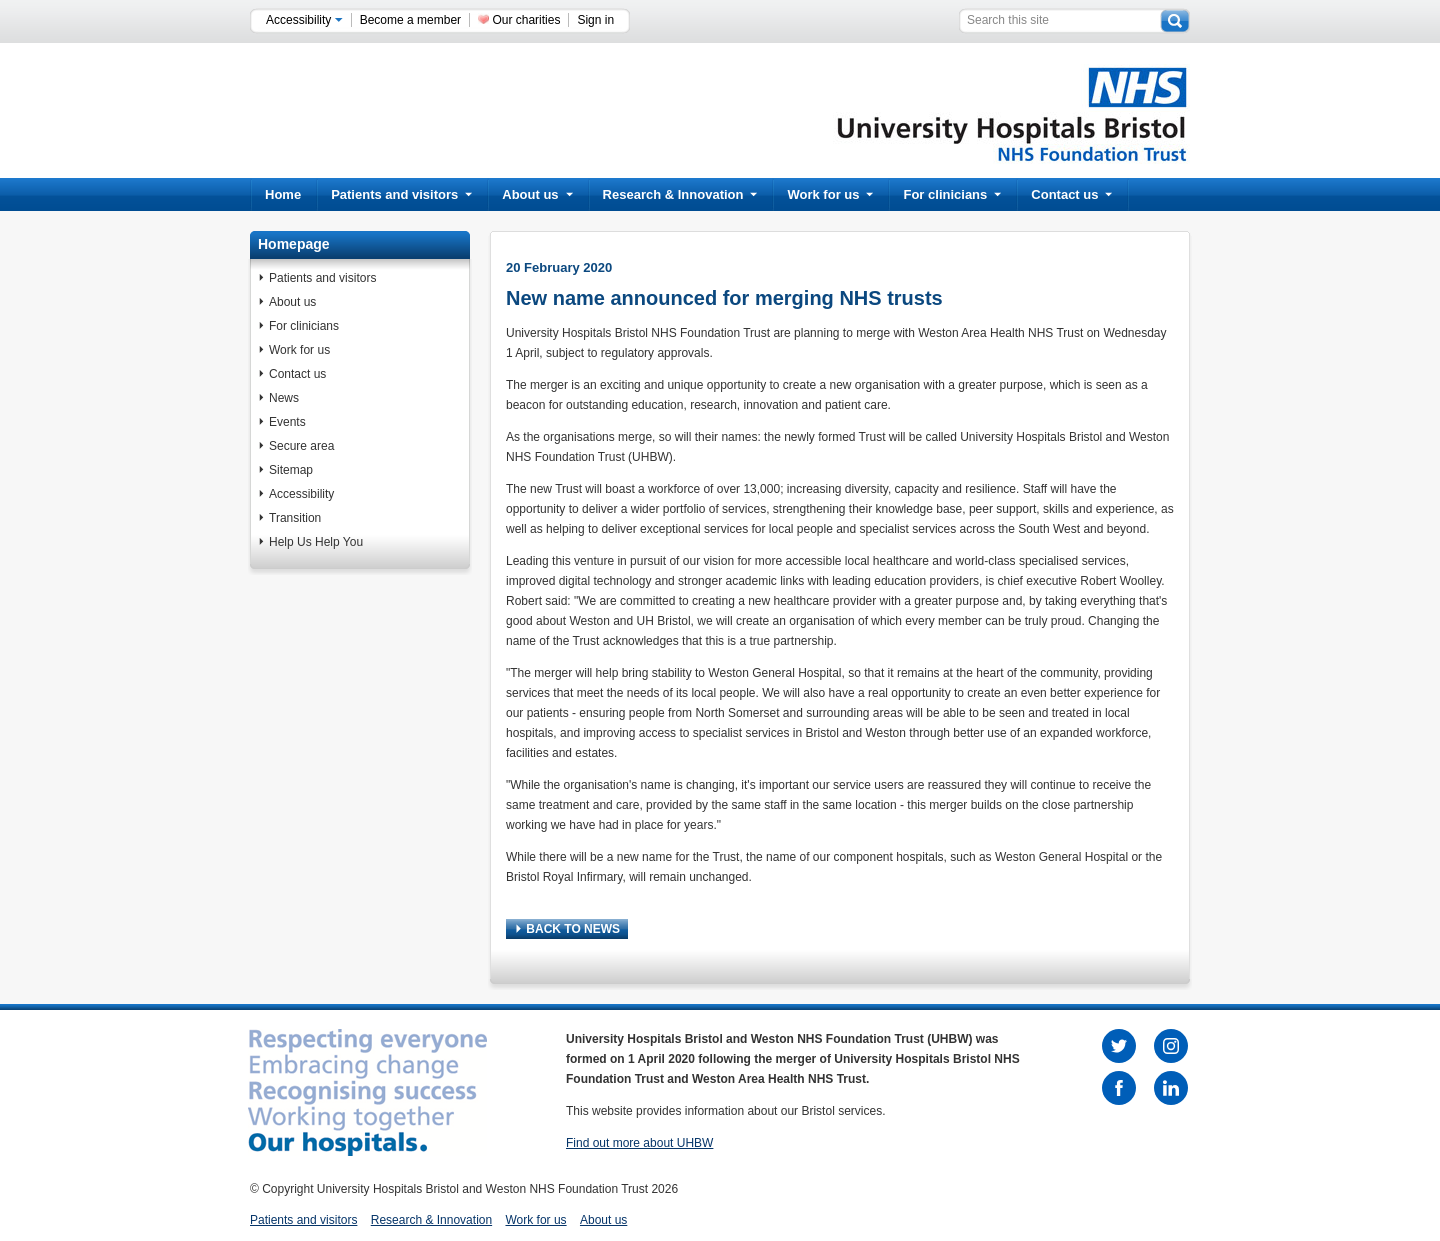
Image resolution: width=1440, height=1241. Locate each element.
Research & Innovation (680, 194)
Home (283, 194)
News (284, 398)
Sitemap (291, 470)
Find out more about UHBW (639, 1143)
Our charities (526, 20)
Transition (295, 518)
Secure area (301, 446)
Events (287, 422)
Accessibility (304, 20)
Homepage (294, 244)
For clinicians (952, 194)
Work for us (830, 194)
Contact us (1071, 194)
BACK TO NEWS (568, 929)
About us (537, 194)
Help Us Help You (316, 542)
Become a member (410, 20)
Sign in (595, 20)
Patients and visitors (401, 194)
